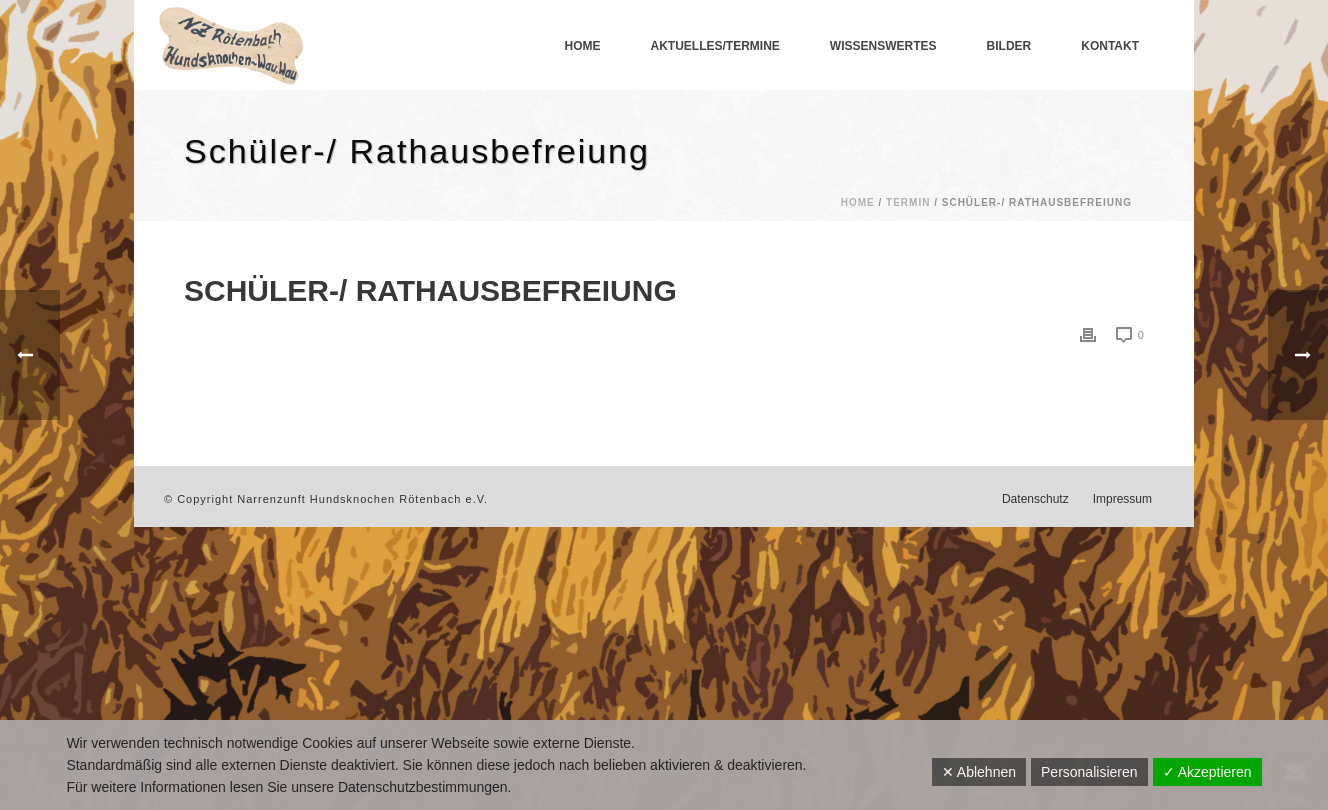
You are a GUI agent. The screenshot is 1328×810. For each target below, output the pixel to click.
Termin (908, 202)
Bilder (1009, 46)
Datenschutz (1035, 499)
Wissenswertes (883, 46)
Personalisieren (1089, 772)
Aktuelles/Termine (715, 46)
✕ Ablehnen (979, 772)
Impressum (1122, 499)
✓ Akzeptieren (1207, 772)
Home (583, 46)
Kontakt (1110, 46)
